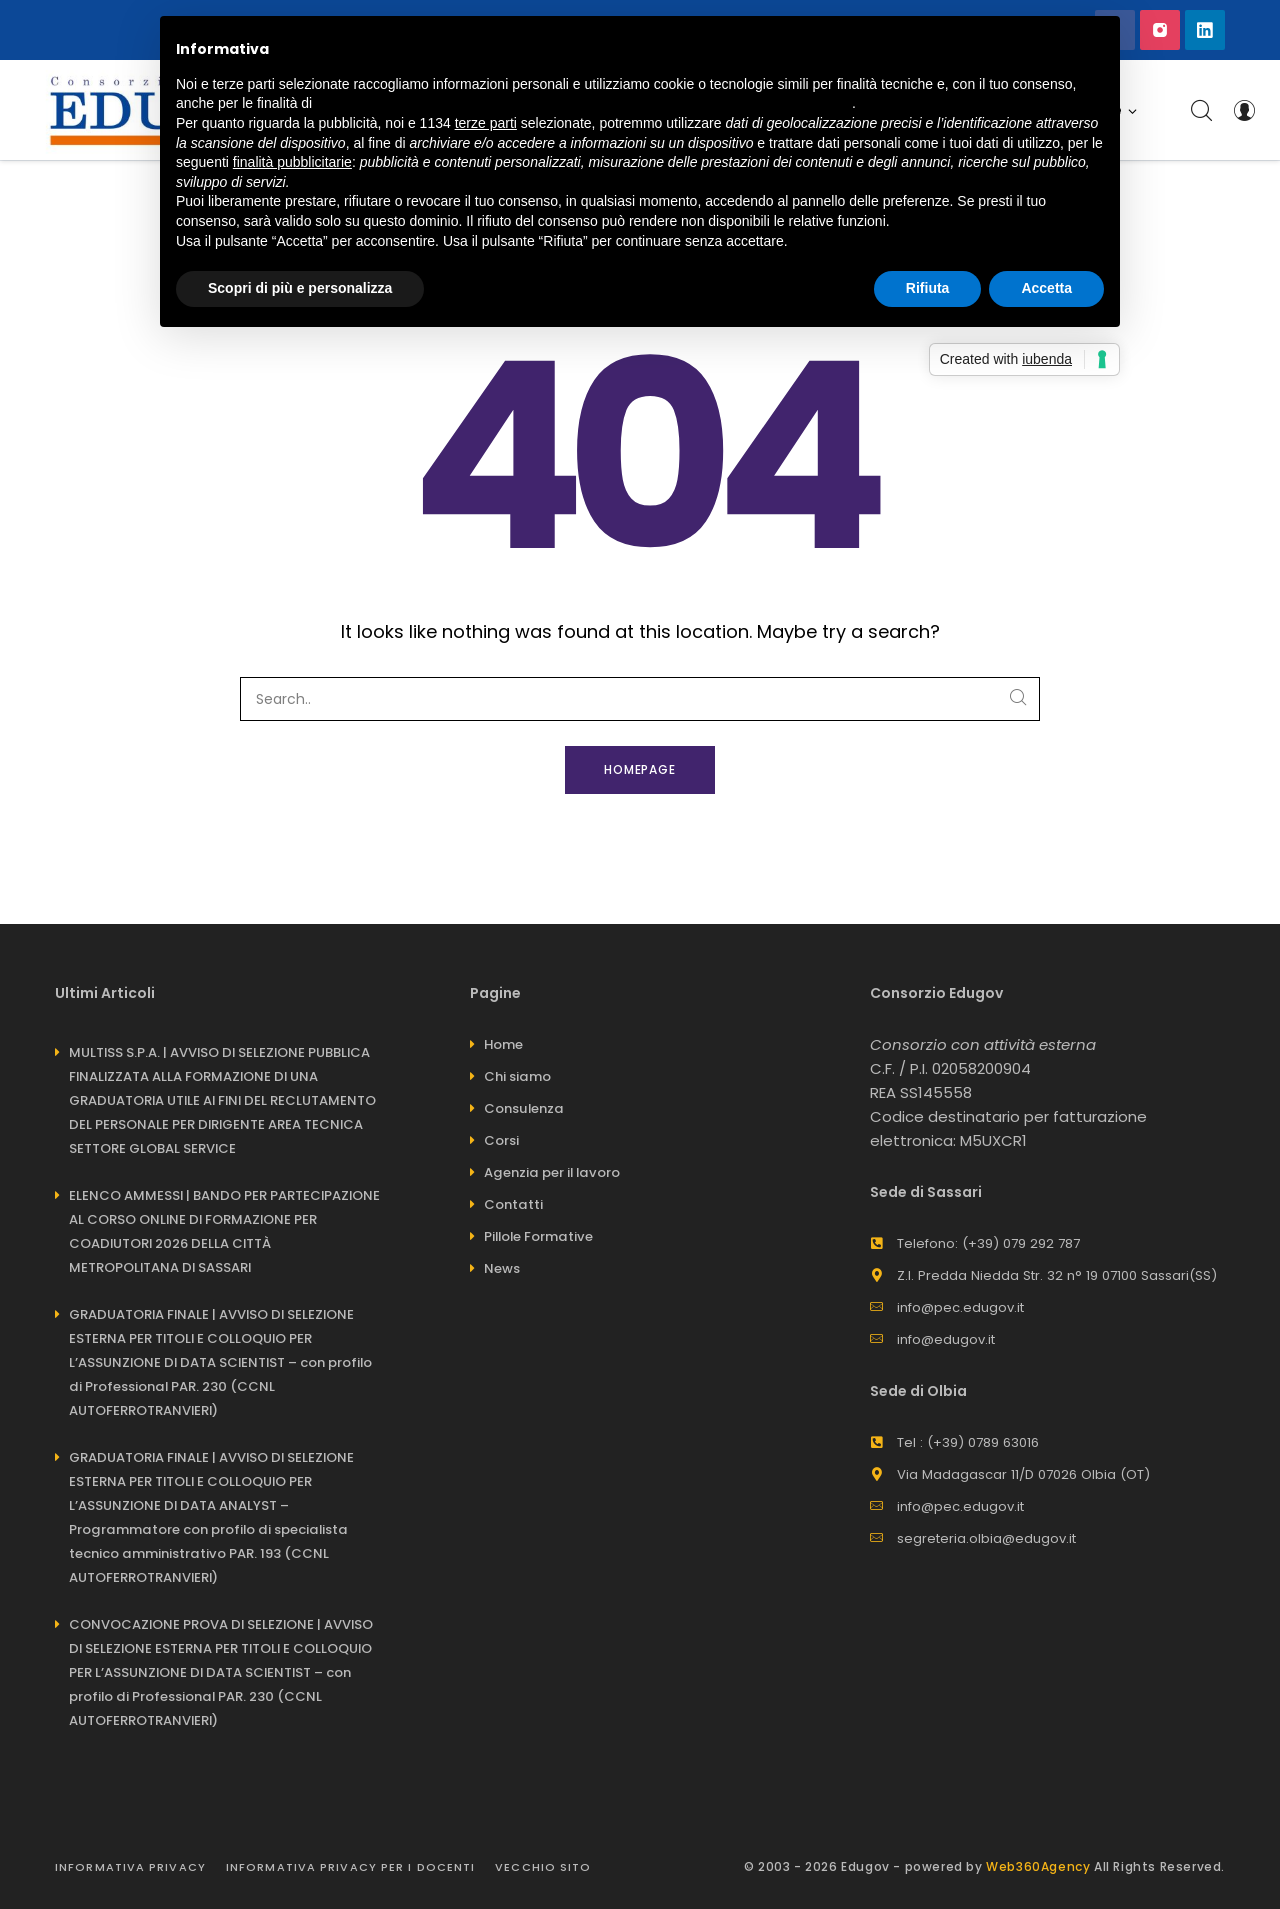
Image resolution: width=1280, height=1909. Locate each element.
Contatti (513, 1204)
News (502, 1268)
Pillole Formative (538, 1236)
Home (503, 1044)
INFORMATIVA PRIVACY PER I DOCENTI (350, 1867)
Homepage (640, 769)
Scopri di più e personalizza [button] (300, 288)
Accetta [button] (1046, 288)
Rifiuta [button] (928, 288)
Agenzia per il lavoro (552, 1172)
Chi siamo (517, 1076)
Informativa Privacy (130, 1867)
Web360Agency (1038, 1866)
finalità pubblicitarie (292, 162)
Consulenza (524, 1108)
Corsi (501, 1140)
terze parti (486, 123)
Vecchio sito (543, 1867)
